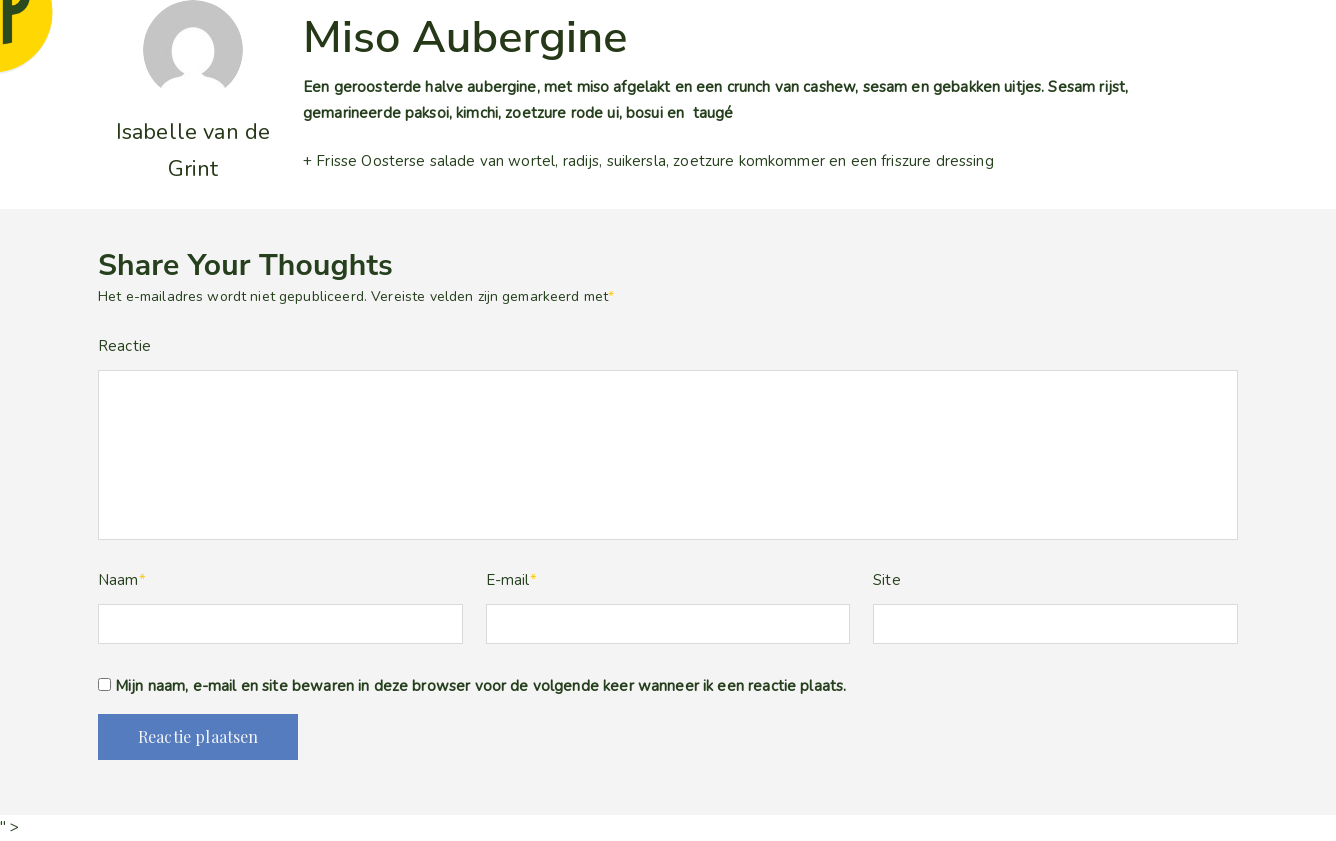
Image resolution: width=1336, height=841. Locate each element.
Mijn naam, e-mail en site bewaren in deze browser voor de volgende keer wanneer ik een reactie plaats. (480, 686)
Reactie (124, 346)
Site (887, 580)
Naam (122, 580)
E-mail (511, 580)
